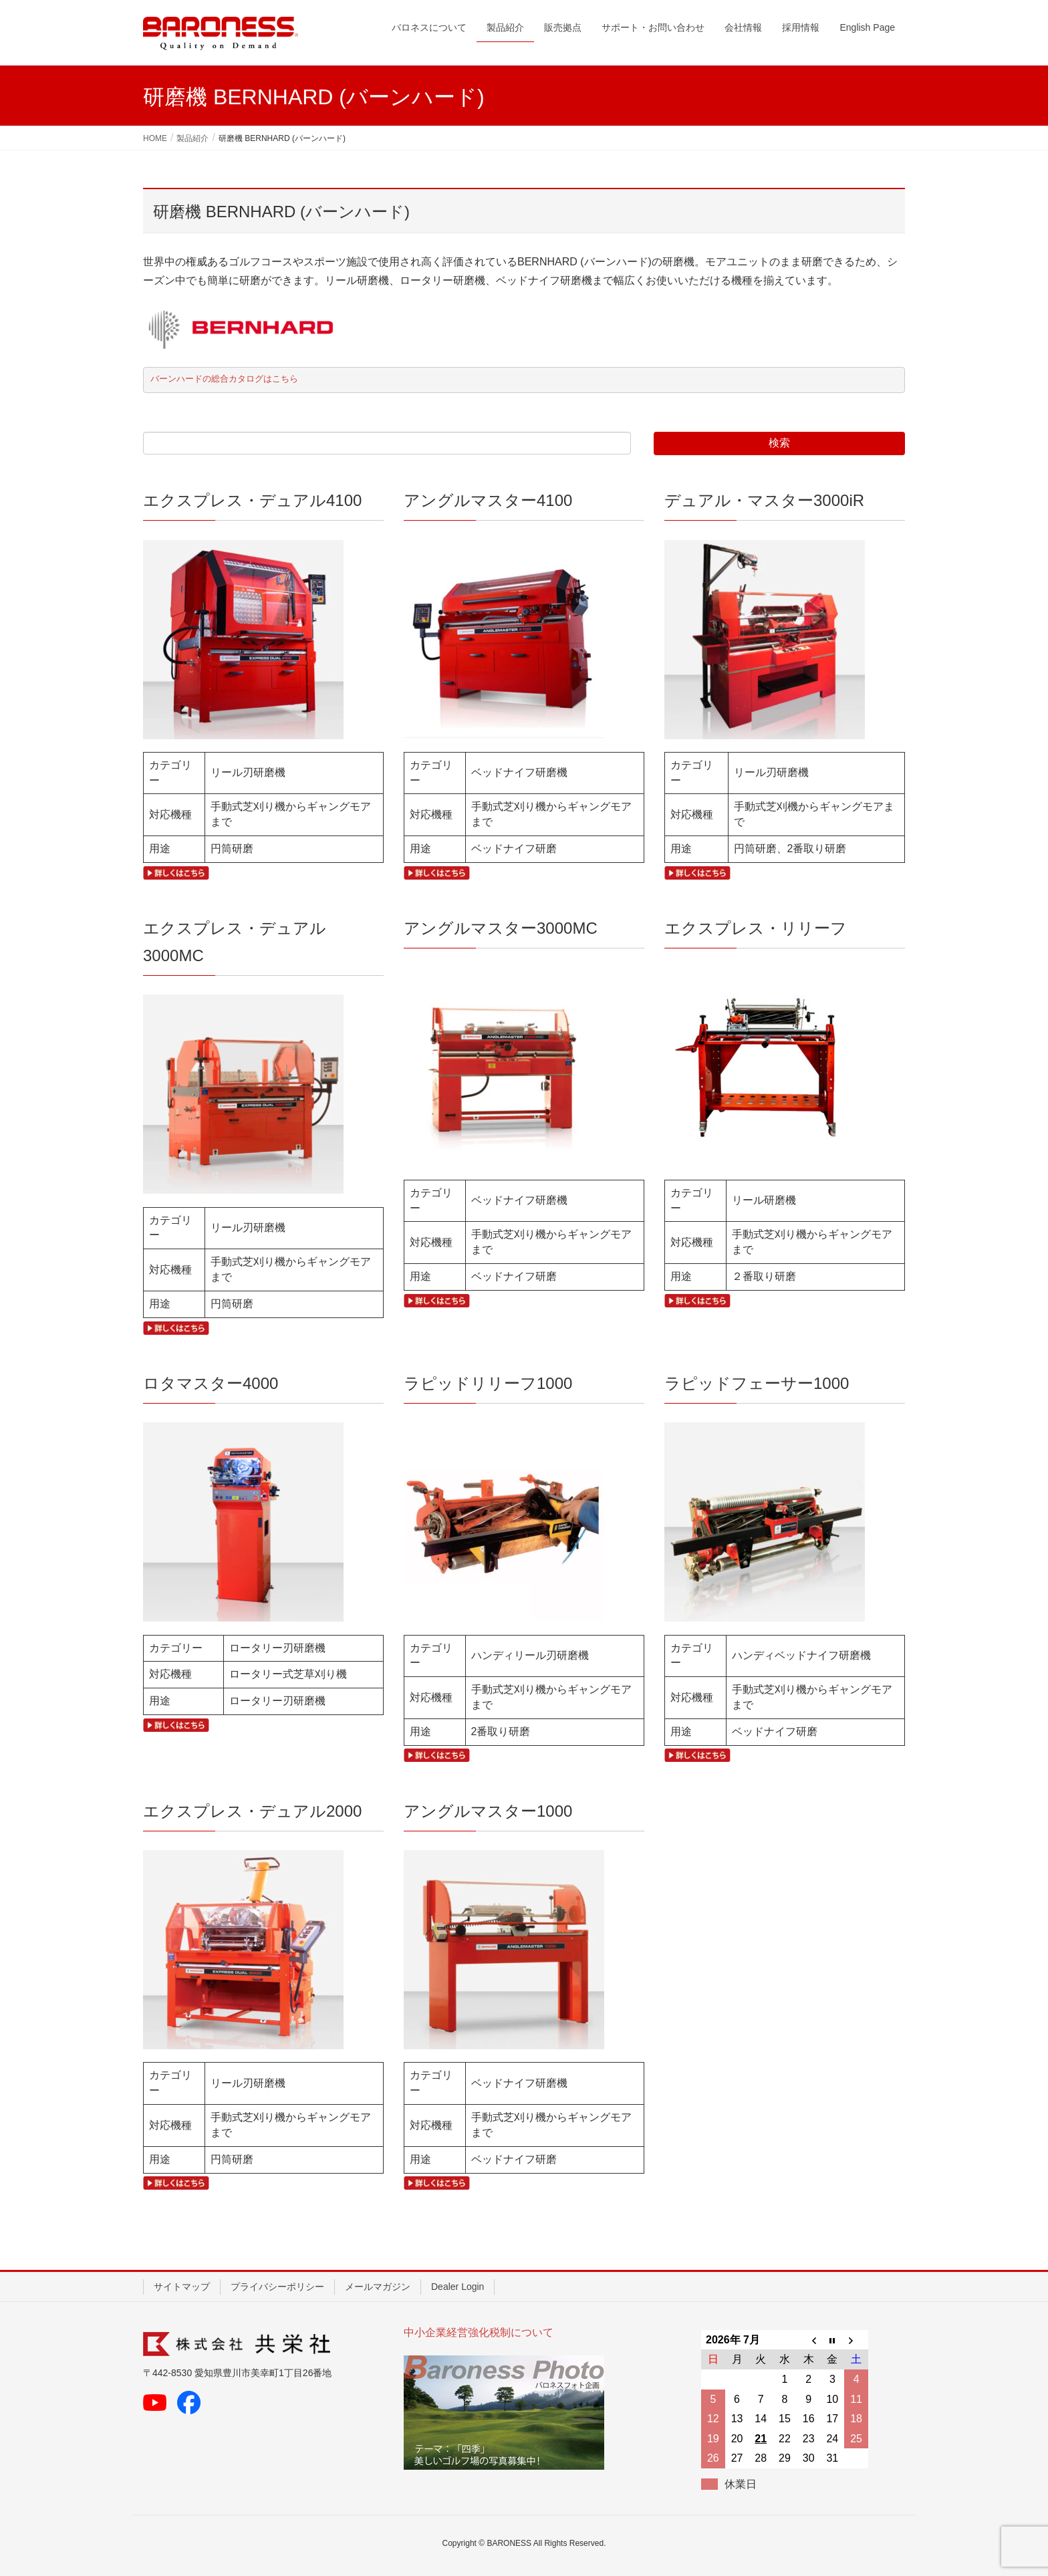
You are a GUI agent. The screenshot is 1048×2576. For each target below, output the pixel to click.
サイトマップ (182, 2286)
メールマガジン (377, 2286)
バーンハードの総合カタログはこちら (224, 379)
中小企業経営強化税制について (478, 2332)
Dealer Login (457, 2286)
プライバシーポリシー (277, 2286)
